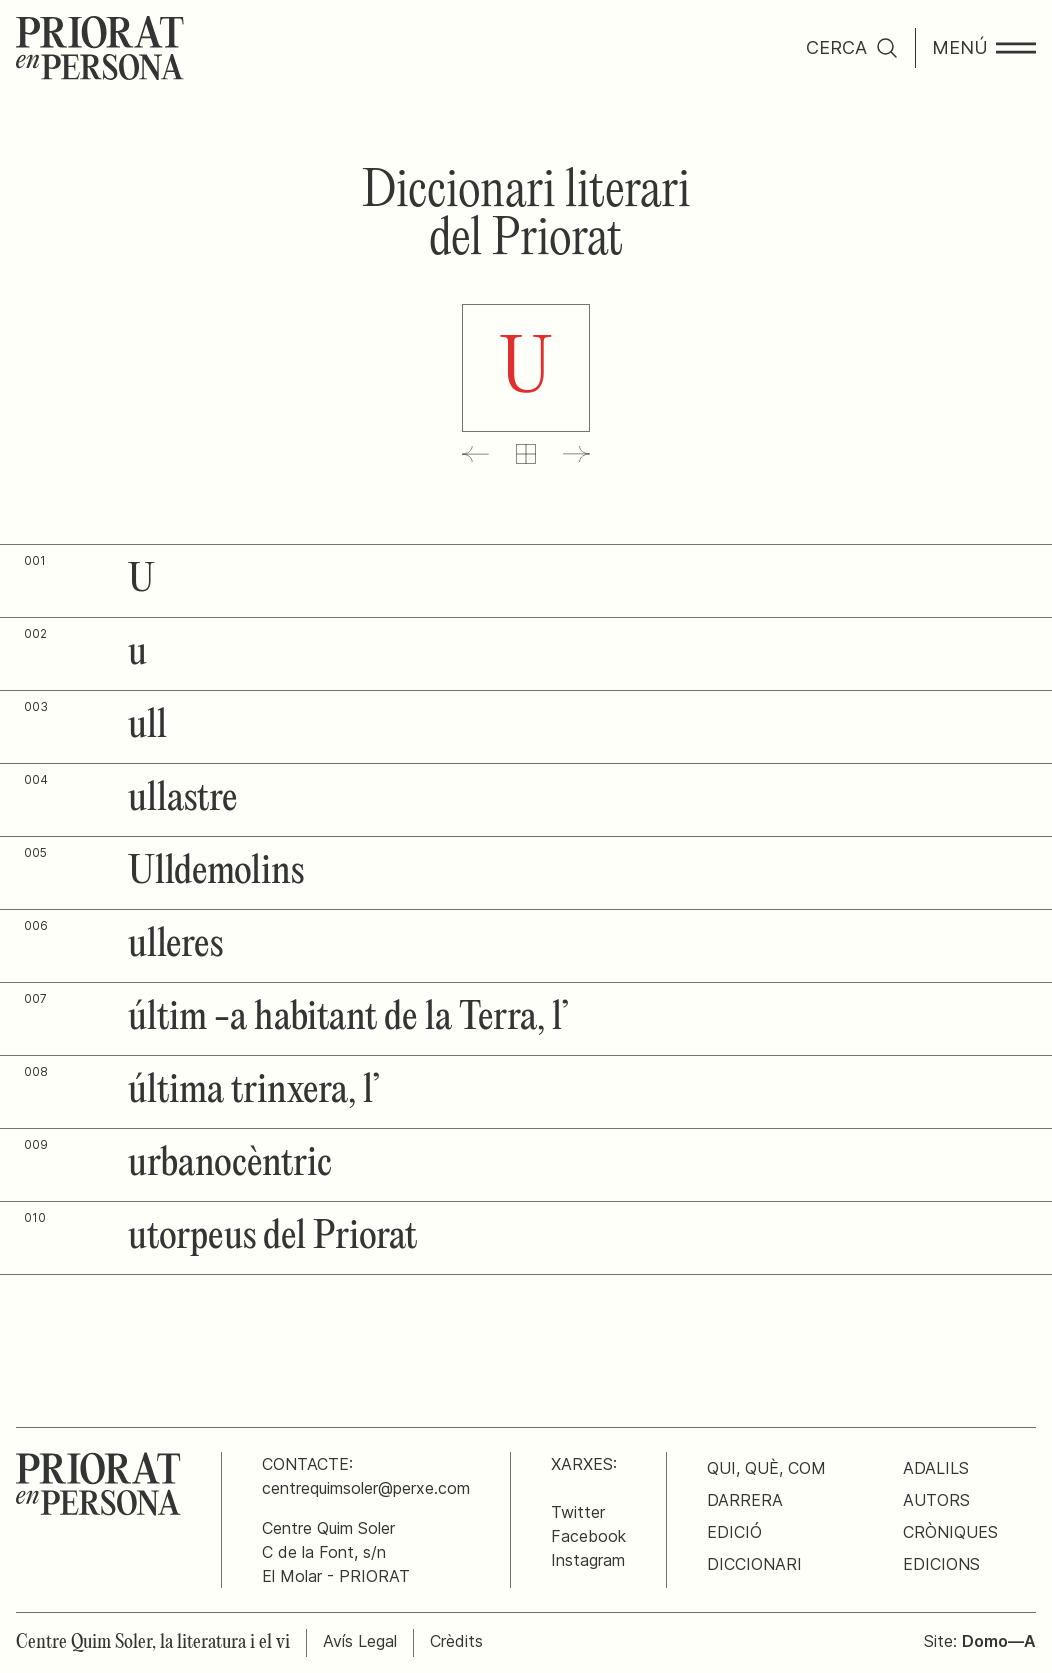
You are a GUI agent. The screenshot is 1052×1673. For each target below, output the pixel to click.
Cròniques (950, 1532)
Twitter (578, 1512)
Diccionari (754, 1564)
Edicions (941, 1564)
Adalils (936, 1468)
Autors (936, 1500)
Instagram (588, 1560)
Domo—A (999, 1641)
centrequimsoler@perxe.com (366, 1488)
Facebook (588, 1536)
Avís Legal (360, 1641)
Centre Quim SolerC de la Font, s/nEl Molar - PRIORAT (336, 1552)
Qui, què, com (766, 1468)
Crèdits (456, 1641)
